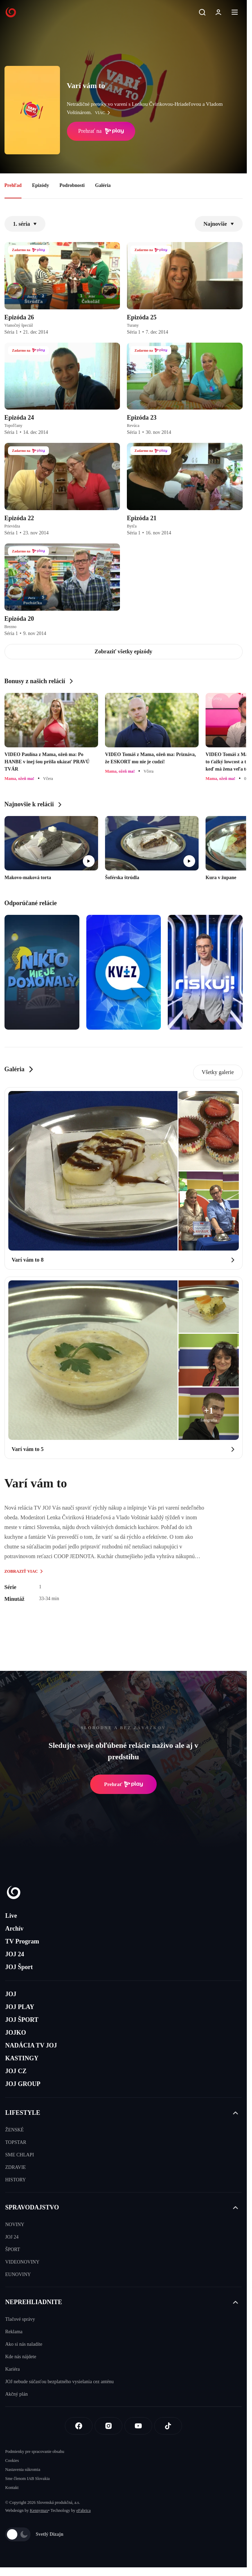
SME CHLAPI (19, 2154)
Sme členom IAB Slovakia (27, 2478)
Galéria (103, 185)
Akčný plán (16, 2394)
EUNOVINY (18, 2274)
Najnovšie (218, 224)
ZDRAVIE (15, 2167)
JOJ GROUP (23, 2083)
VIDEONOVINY (22, 2262)
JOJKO (15, 2032)
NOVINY (14, 2224)
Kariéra (12, 2369)
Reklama (14, 2331)
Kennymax (39, 2510)
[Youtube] (138, 2426)
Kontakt (12, 2487)
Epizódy (40, 185)
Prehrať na (101, 131)
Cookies (12, 2460)
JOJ (10, 1994)
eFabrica (83, 2510)
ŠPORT (12, 2249)
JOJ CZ (16, 2071)
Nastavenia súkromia (22, 2469)
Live (11, 1915)
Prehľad (13, 185)
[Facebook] (79, 2426)
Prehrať (123, 1784)
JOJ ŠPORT (21, 2019)
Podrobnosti (72, 185)
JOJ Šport (19, 1967)
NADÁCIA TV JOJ (31, 2045)
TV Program (22, 1941)
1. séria (25, 224)
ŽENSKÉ (14, 2129)
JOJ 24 (14, 1954)
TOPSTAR (15, 2142)
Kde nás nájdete (20, 2356)
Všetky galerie (218, 1072)
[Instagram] (108, 2426)
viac (104, 112)
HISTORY (15, 2179)
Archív (14, 1928)
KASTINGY (21, 2058)
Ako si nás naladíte (23, 2344)
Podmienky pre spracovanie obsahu (34, 2451)
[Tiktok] (168, 2426)
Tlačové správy (20, 2319)
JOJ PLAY (19, 2006)
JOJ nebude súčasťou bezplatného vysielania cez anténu (59, 2381)
